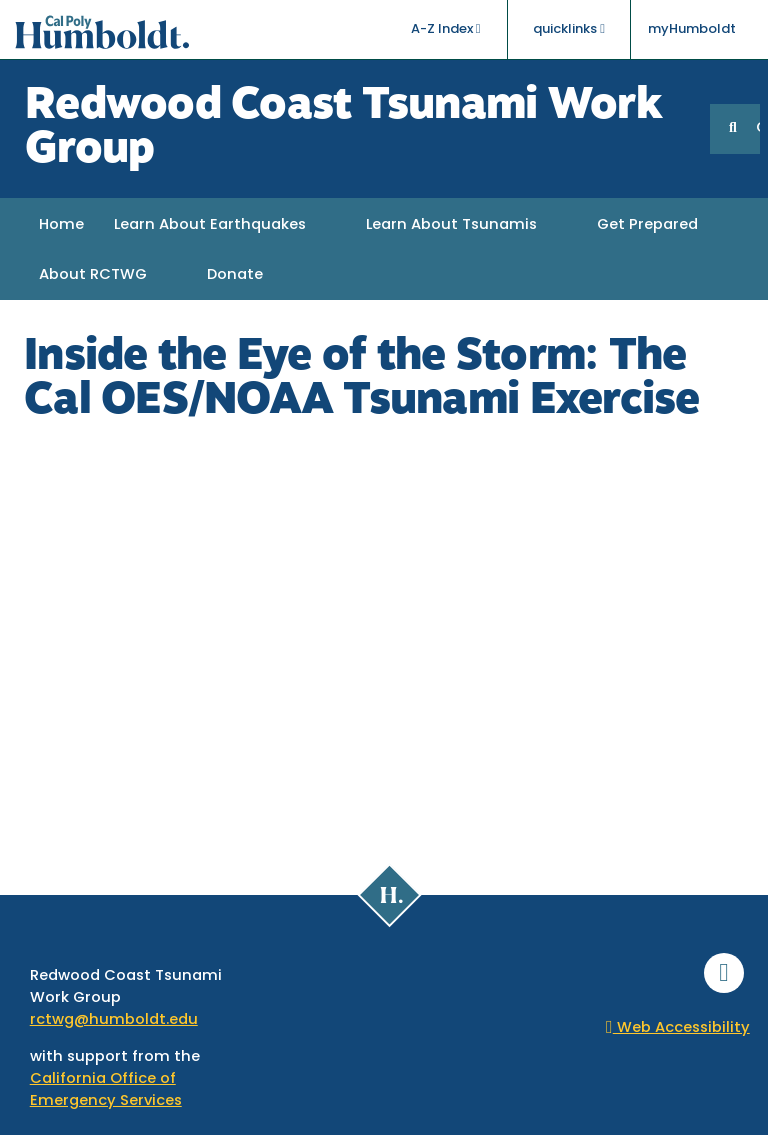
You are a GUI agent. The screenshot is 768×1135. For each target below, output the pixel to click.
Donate (235, 275)
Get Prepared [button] (647, 225)
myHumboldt (692, 29)
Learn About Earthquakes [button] (210, 225)
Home (61, 225)
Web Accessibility (678, 1028)
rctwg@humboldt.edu (114, 1020)
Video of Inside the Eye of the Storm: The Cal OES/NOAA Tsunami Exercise (384, 637)
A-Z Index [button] (446, 29)
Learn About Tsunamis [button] (451, 225)
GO (758, 128)
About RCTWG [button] (93, 275)
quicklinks (569, 29)
